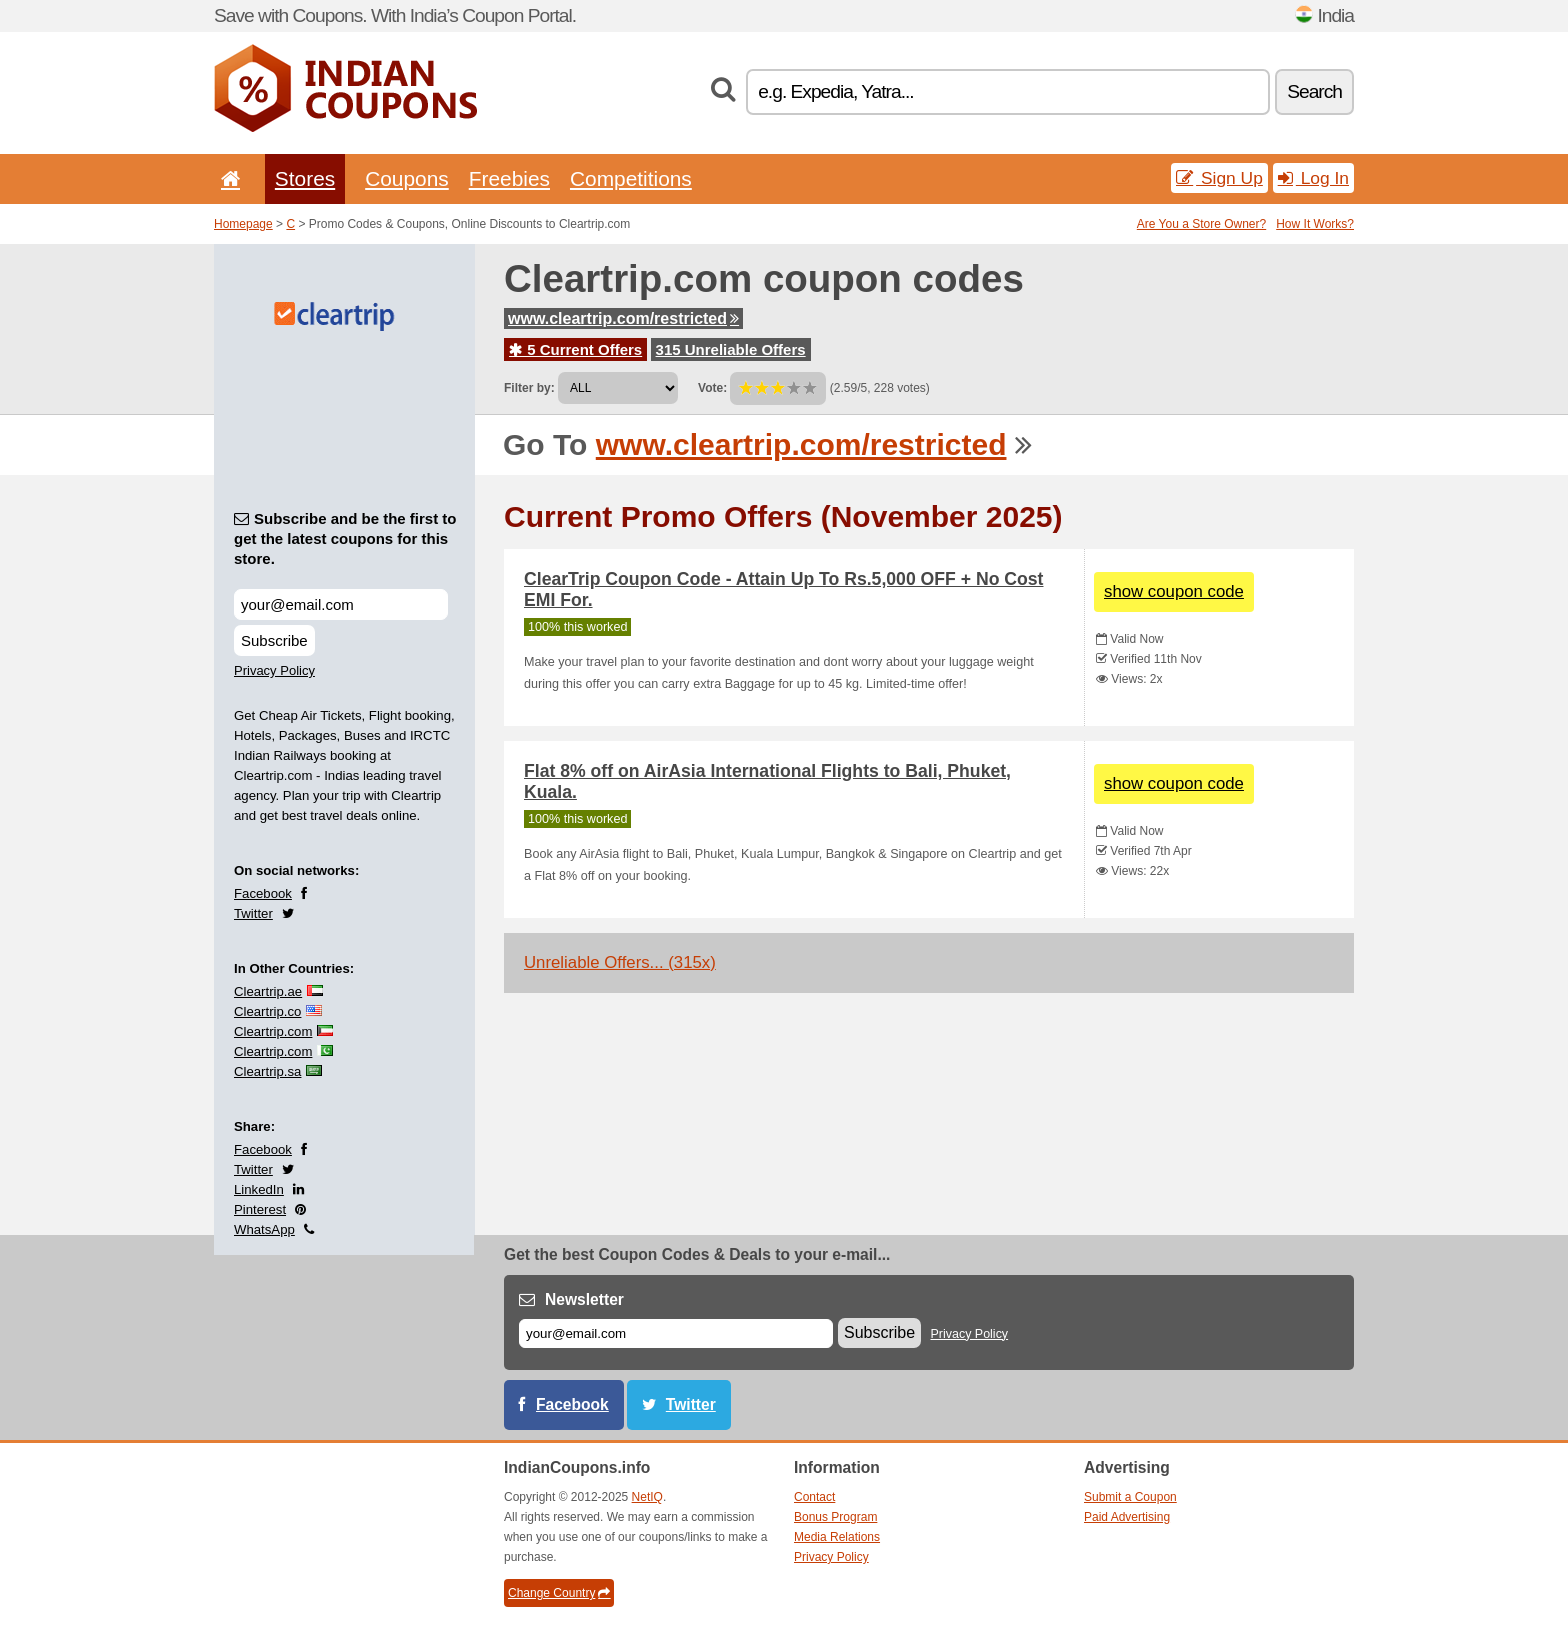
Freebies (509, 178)
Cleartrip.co (267, 1011)
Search (1314, 91)
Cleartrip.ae (268, 991)
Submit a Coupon (1130, 1497)
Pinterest (260, 1209)
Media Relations (837, 1537)
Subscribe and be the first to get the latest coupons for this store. (345, 538)
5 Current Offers (575, 349)
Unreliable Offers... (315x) (620, 962)
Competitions (631, 178)
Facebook (263, 893)
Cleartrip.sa (267, 1071)
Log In (1313, 178)
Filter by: (529, 388)
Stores (305, 178)
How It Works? (1315, 224)
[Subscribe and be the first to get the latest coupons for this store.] (341, 604)
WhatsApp (264, 1229)
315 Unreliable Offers (731, 349)
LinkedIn (259, 1189)
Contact (814, 1497)
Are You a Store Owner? (1201, 224)
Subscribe (274, 640)
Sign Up (1219, 178)
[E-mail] (676, 1333)
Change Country (559, 1593)
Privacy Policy (274, 670)
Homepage (243, 224)
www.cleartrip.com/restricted (623, 318)
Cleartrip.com (273, 1031)
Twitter (253, 913)
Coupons (407, 178)
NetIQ (647, 1497)
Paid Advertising (1127, 1517)
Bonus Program (835, 1517)
